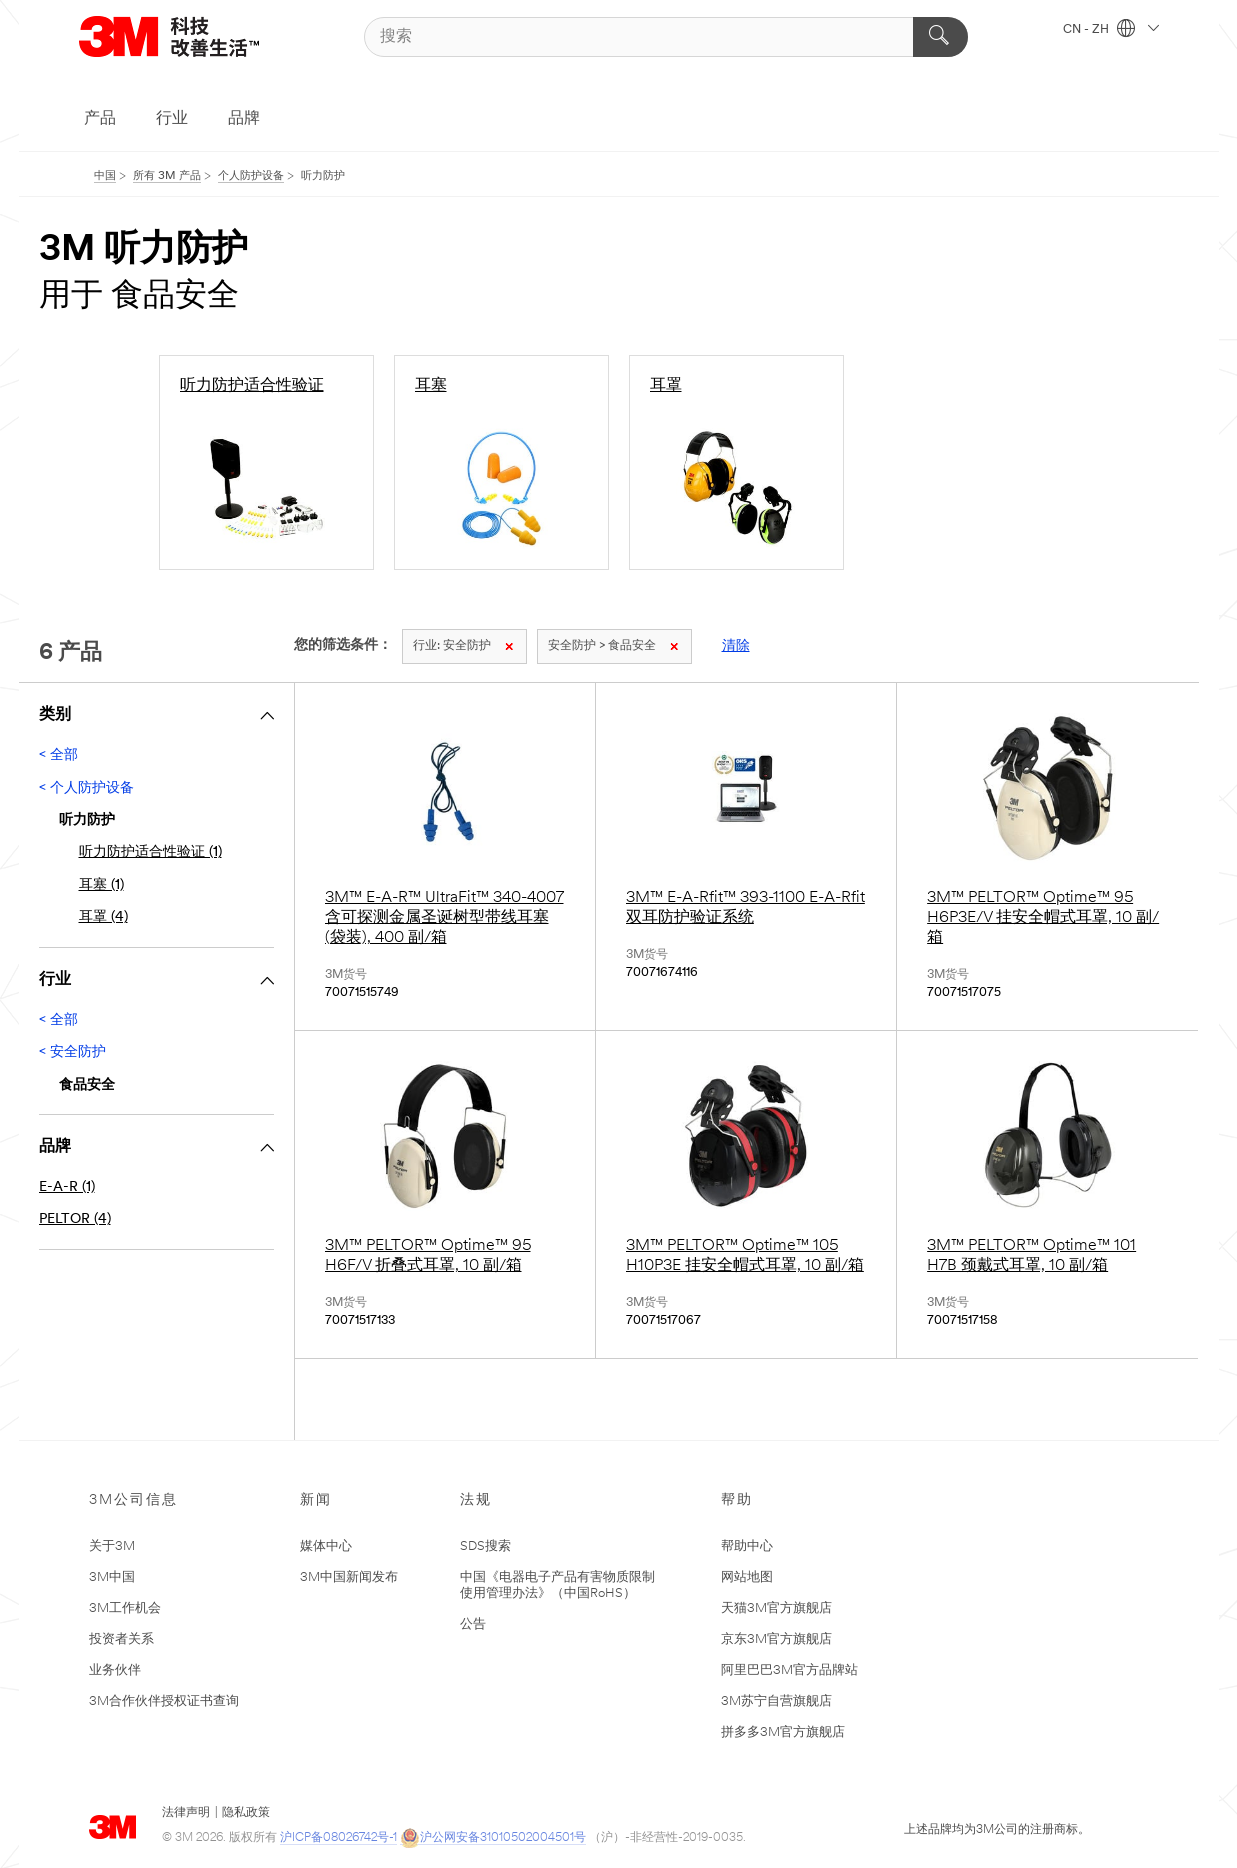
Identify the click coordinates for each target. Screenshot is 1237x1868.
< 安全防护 (72, 1052)
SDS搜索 (485, 1546)
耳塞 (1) (101, 885)
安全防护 (463, 646)
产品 (100, 119)
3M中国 (112, 1577)
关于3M (112, 1546)
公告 (473, 1624)
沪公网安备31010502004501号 (493, 1838)
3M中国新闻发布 (349, 1577)
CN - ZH (1111, 30)
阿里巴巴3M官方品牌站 (789, 1670)
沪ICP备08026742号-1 (338, 1838)
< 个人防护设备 (86, 788)
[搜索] (666, 37)
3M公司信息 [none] (133, 1500)
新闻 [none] (316, 1500)
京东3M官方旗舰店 (776, 1639)
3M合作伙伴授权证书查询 (164, 1701)
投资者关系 (121, 1639)
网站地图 (747, 1577)
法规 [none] (476, 1500)
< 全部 (58, 755)
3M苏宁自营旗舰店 (776, 1701)
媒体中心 (326, 1546)
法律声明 (186, 1813)
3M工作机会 (125, 1608)
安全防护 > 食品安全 (613, 646)
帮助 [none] (737, 1500)
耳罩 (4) (103, 917)
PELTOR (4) (75, 1219)
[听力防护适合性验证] (266, 462)
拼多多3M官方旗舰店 (783, 1732)
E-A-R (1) (67, 1187)
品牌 (244, 119)
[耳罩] (736, 462)
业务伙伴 (115, 1670)
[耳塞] (501, 462)
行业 (172, 119)
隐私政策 (246, 1813)
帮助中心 (747, 1546)
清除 (736, 646)
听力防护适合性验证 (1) (150, 852)
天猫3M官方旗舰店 (776, 1608)
